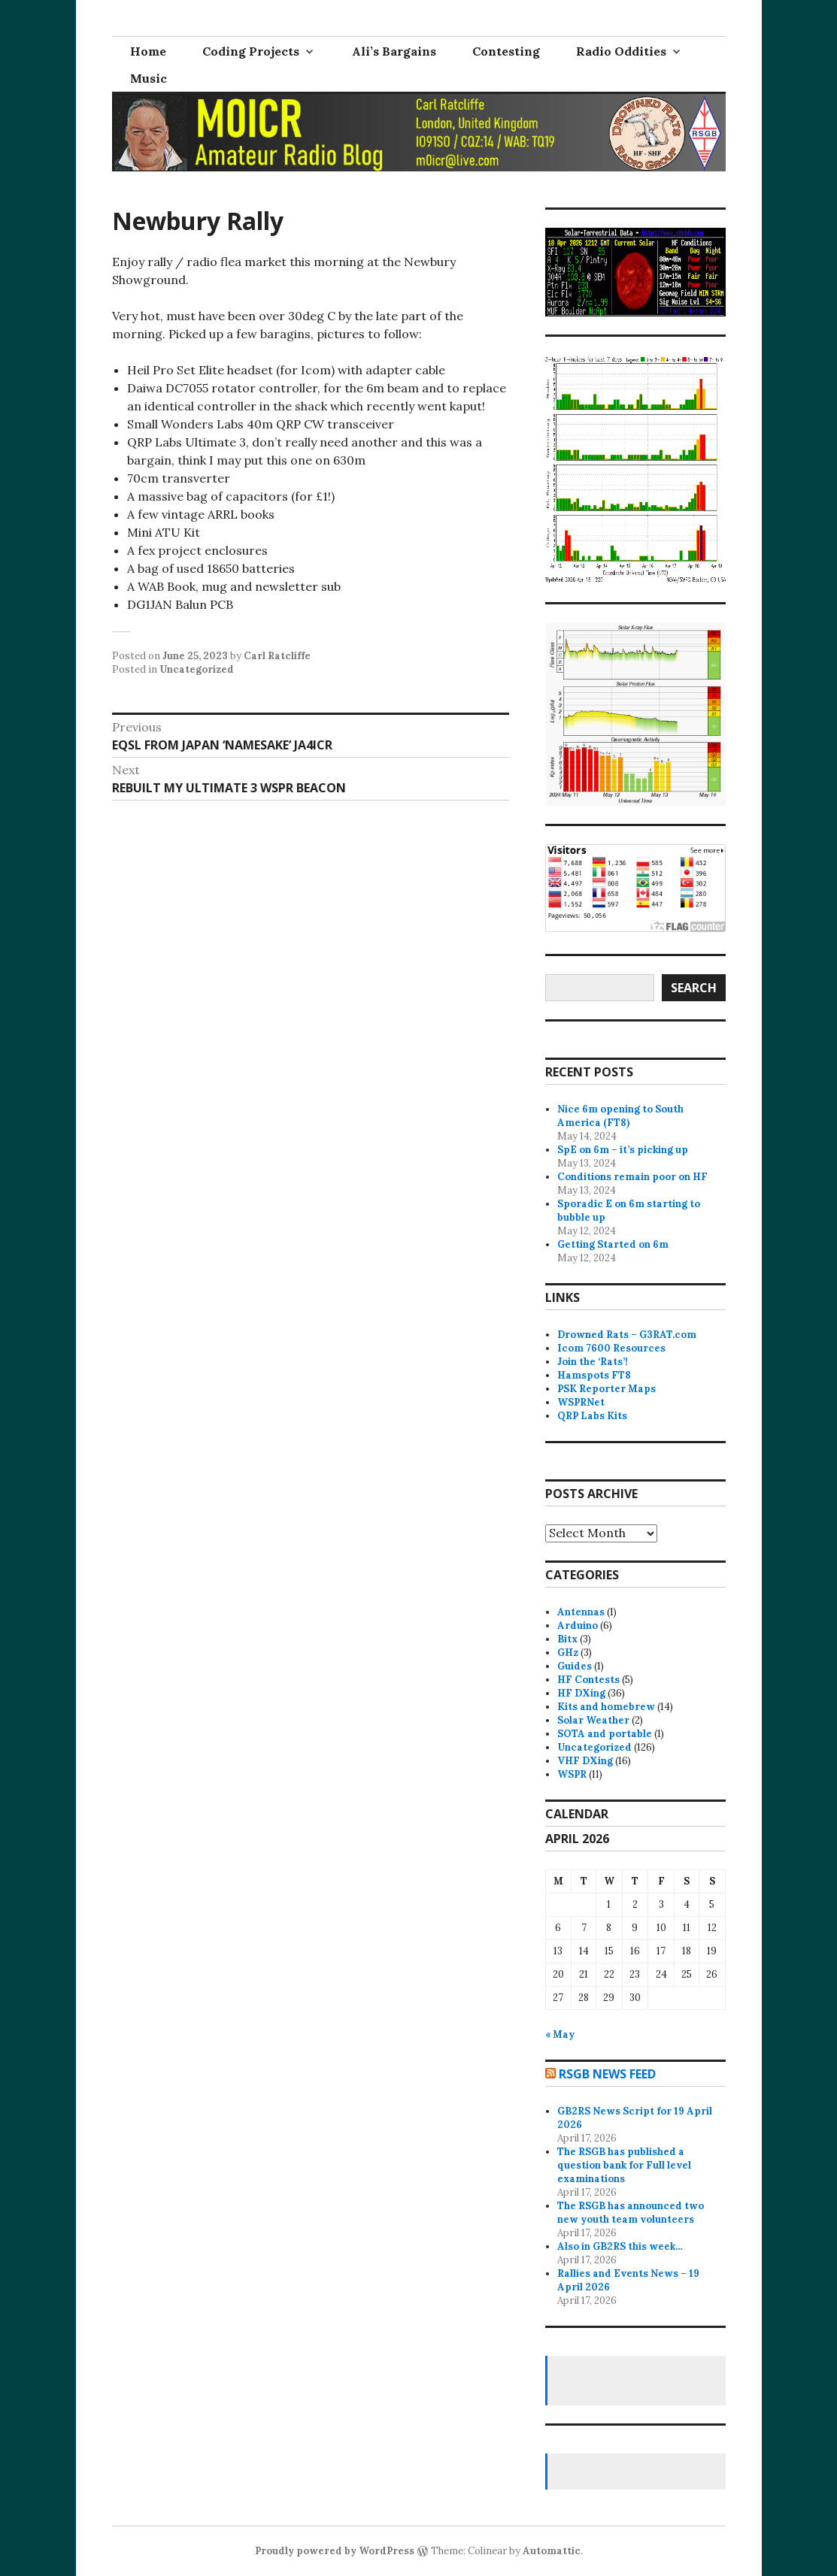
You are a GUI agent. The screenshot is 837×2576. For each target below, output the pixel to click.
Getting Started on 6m (613, 1244)
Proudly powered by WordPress (334, 2550)
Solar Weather (593, 1720)
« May (560, 2034)
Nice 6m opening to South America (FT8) (620, 1116)
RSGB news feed (607, 2074)
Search (694, 987)
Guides (574, 1666)
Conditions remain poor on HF (632, 1176)
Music (148, 78)
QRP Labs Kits (592, 1415)
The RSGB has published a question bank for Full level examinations (624, 2165)
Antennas (581, 1612)
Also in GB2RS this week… (620, 2246)
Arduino (577, 1625)
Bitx (567, 1639)
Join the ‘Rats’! (592, 1361)
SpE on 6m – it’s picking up (622, 1149)
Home (148, 51)
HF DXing (581, 1693)
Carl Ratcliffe (277, 655)
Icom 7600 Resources (611, 1348)
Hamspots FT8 (594, 1375)
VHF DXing (585, 1760)
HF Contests (588, 1679)
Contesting (506, 51)
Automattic (552, 2550)
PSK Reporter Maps (606, 1388)
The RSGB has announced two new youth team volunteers (630, 2212)
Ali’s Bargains (394, 51)
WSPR (572, 1774)
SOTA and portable (604, 1733)
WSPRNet (581, 1402)
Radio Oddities (621, 51)
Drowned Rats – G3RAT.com (626, 1334)
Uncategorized (196, 669)
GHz (567, 1652)
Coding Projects (250, 51)
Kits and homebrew (606, 1706)
